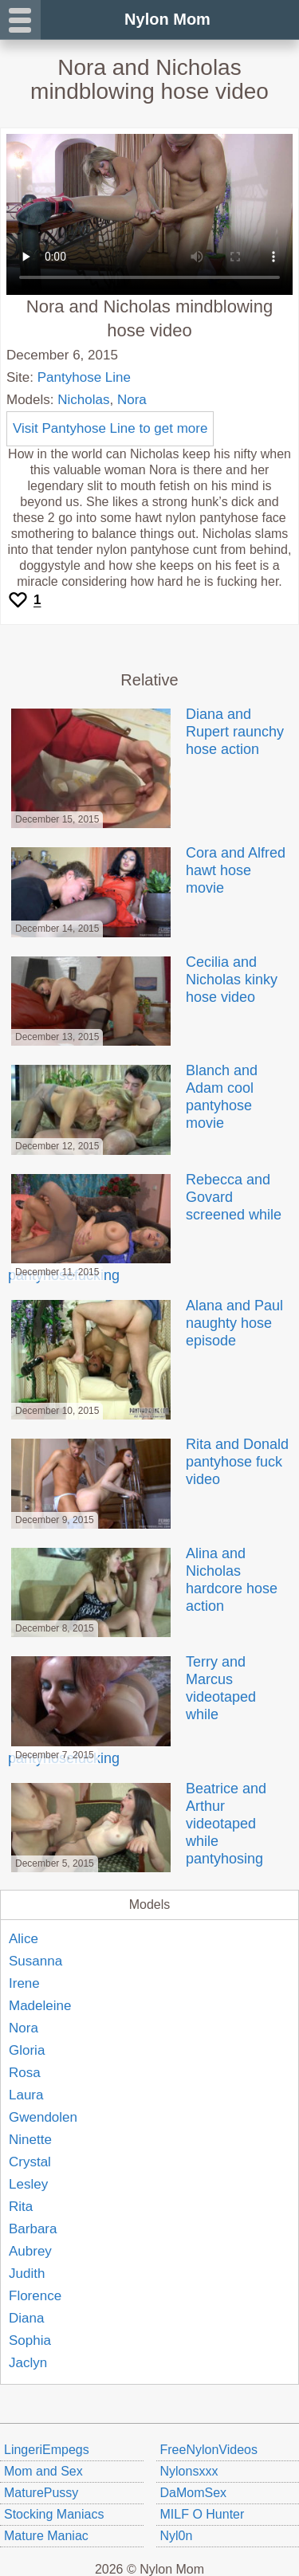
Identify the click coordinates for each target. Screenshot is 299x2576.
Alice (23, 1938)
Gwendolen (43, 2117)
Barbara (33, 2228)
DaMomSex (193, 2492)
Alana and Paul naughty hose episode (145, 1323)
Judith (27, 2273)
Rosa (25, 2072)
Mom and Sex (43, 2471)
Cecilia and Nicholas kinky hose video (142, 979)
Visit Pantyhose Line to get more (110, 428)
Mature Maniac (46, 2536)
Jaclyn (28, 2362)
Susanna (35, 1961)
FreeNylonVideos (209, 2449)
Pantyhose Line (84, 377)
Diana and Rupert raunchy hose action (146, 731)
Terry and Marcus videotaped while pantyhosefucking (132, 1709)
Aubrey (30, 2251)
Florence (35, 2295)
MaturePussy (41, 2492)
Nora (132, 399)
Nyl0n (176, 2536)
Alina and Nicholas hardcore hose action (142, 1580)
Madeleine (40, 2005)
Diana (26, 2318)
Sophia (30, 2340)
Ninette (30, 2139)
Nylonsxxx (189, 2471)
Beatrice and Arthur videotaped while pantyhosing (137, 1823)
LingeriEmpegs (46, 2449)
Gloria (27, 2050)
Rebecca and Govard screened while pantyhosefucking (144, 1227)
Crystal (30, 2162)
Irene (24, 1983)
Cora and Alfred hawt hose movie (146, 870)
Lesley (28, 2184)
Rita (21, 2206)
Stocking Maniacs (54, 2514)
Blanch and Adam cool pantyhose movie (133, 1097)
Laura (26, 2095)
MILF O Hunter (202, 2514)
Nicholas (83, 399)
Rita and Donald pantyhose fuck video (148, 1461)
